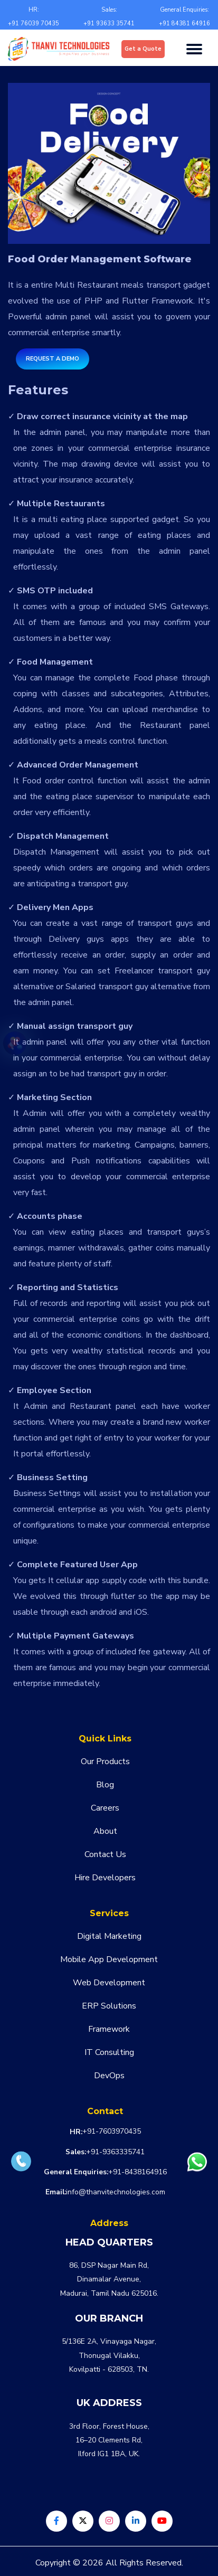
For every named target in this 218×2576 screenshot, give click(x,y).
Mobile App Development (109, 1959)
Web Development (109, 1982)
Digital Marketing (109, 1936)
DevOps (109, 2075)
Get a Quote (143, 49)
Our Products (105, 1761)
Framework (109, 2029)
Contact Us (105, 1854)
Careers (105, 1808)
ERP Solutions (109, 2006)
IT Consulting (109, 2052)
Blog (105, 1785)
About (105, 1831)
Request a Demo (52, 359)
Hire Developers (105, 1877)
